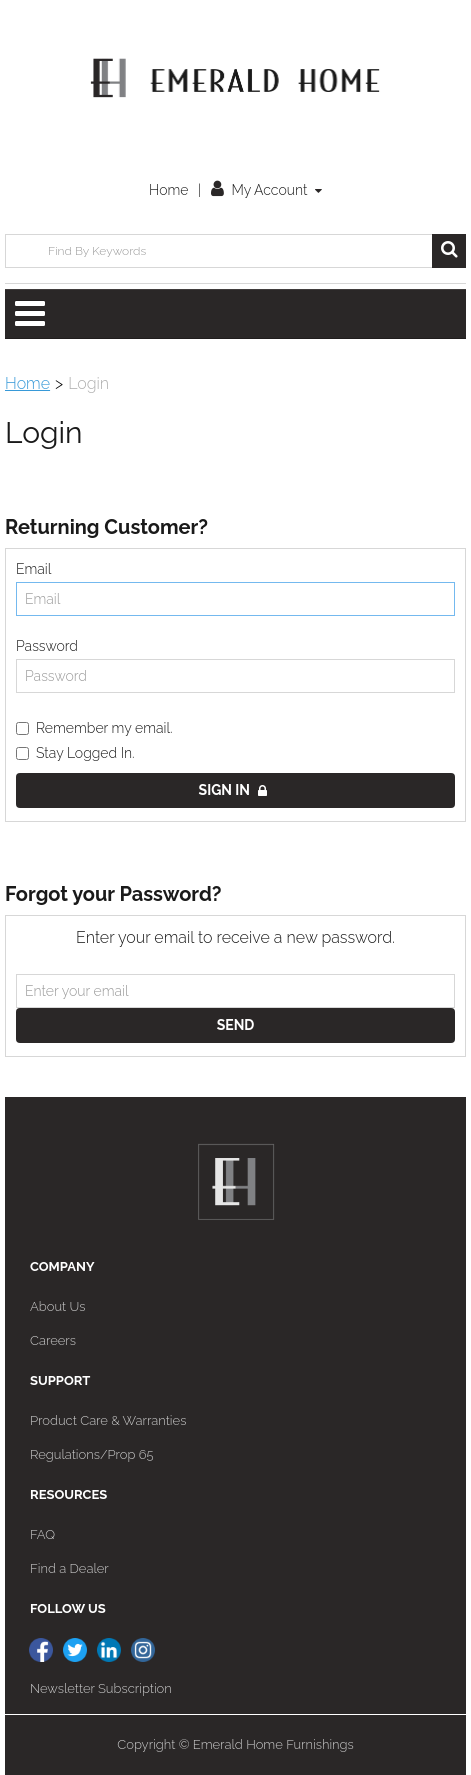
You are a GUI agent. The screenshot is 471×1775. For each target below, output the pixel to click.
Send (236, 1025)
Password (47, 646)
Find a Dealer (69, 1568)
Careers (53, 1340)
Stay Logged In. (75, 753)
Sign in (233, 790)
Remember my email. (94, 728)
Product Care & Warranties (108, 1420)
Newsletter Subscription (101, 1688)
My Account (266, 190)
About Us (57, 1306)
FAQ (42, 1534)
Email (33, 569)
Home (168, 190)
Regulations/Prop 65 (92, 1454)
